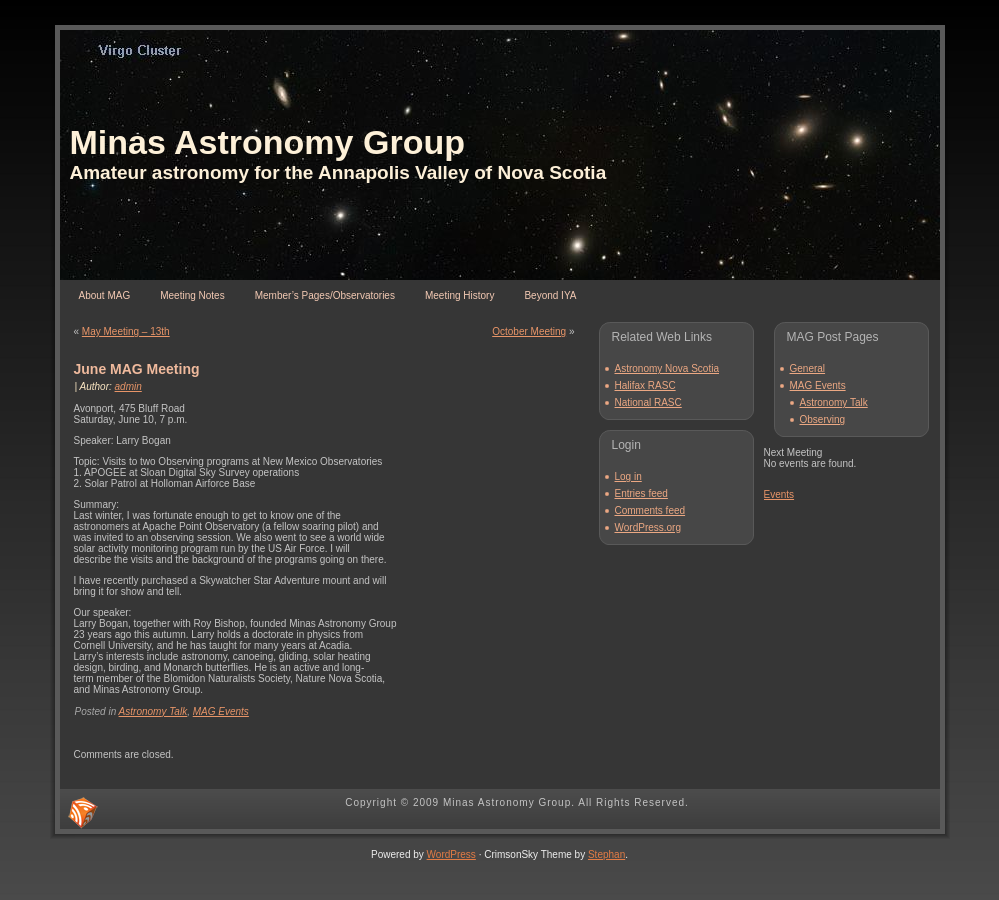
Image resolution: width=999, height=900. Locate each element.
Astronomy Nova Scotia (667, 368)
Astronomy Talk (153, 711)
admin (128, 386)
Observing (823, 419)
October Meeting (529, 331)
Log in (628, 476)
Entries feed (641, 493)
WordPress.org (648, 527)
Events (779, 494)
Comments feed (650, 510)
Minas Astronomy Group (267, 142)
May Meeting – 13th (126, 331)
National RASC (648, 402)
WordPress (451, 854)
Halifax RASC (645, 385)
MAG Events (221, 711)
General (808, 368)
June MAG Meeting (137, 369)
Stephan (606, 854)
